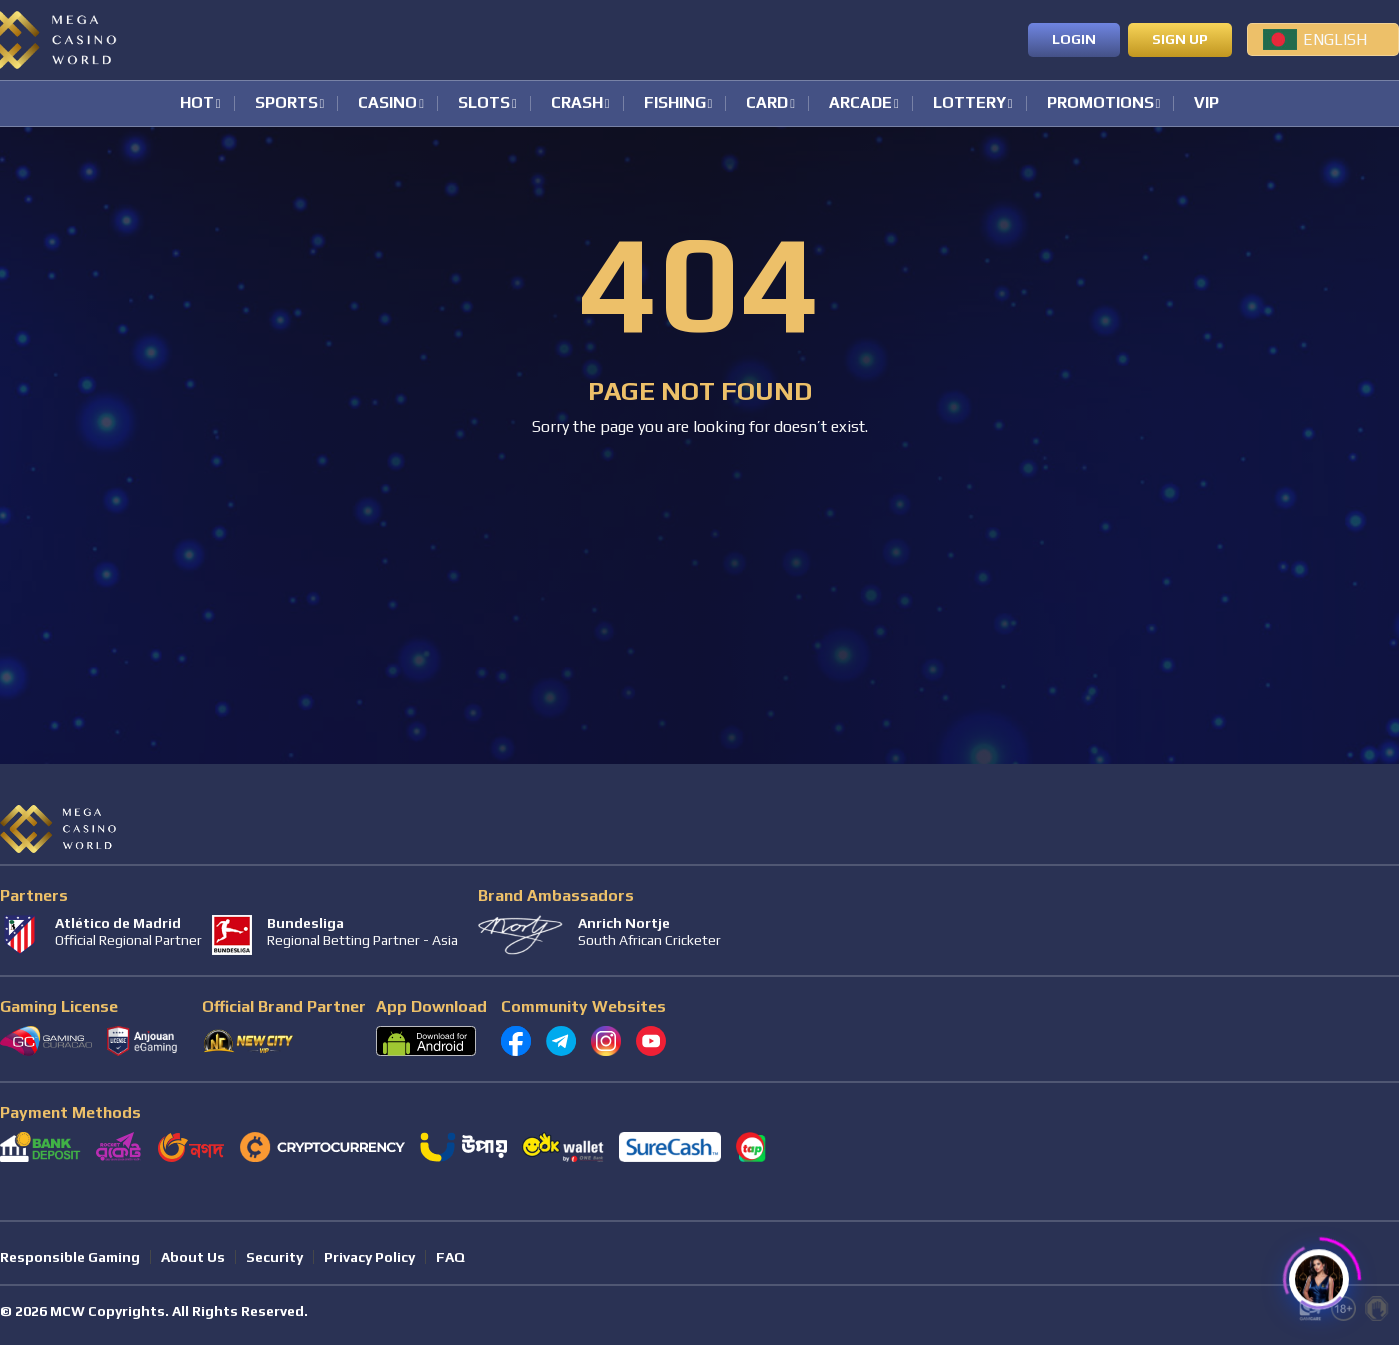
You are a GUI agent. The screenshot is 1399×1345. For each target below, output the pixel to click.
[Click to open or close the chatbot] (1319, 1273)
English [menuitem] (1335, 39)
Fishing (675, 103)
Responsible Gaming (70, 1257)
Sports (286, 103)
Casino (387, 103)
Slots (484, 103)
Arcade (860, 103)
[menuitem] (1323, 39)
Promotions (1100, 103)
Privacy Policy (369, 1257)
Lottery (969, 103)
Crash (577, 103)
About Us (193, 1257)
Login (1074, 39)
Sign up (1180, 39)
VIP (1206, 103)
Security (274, 1257)
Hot (197, 103)
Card (767, 103)
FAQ (450, 1257)
